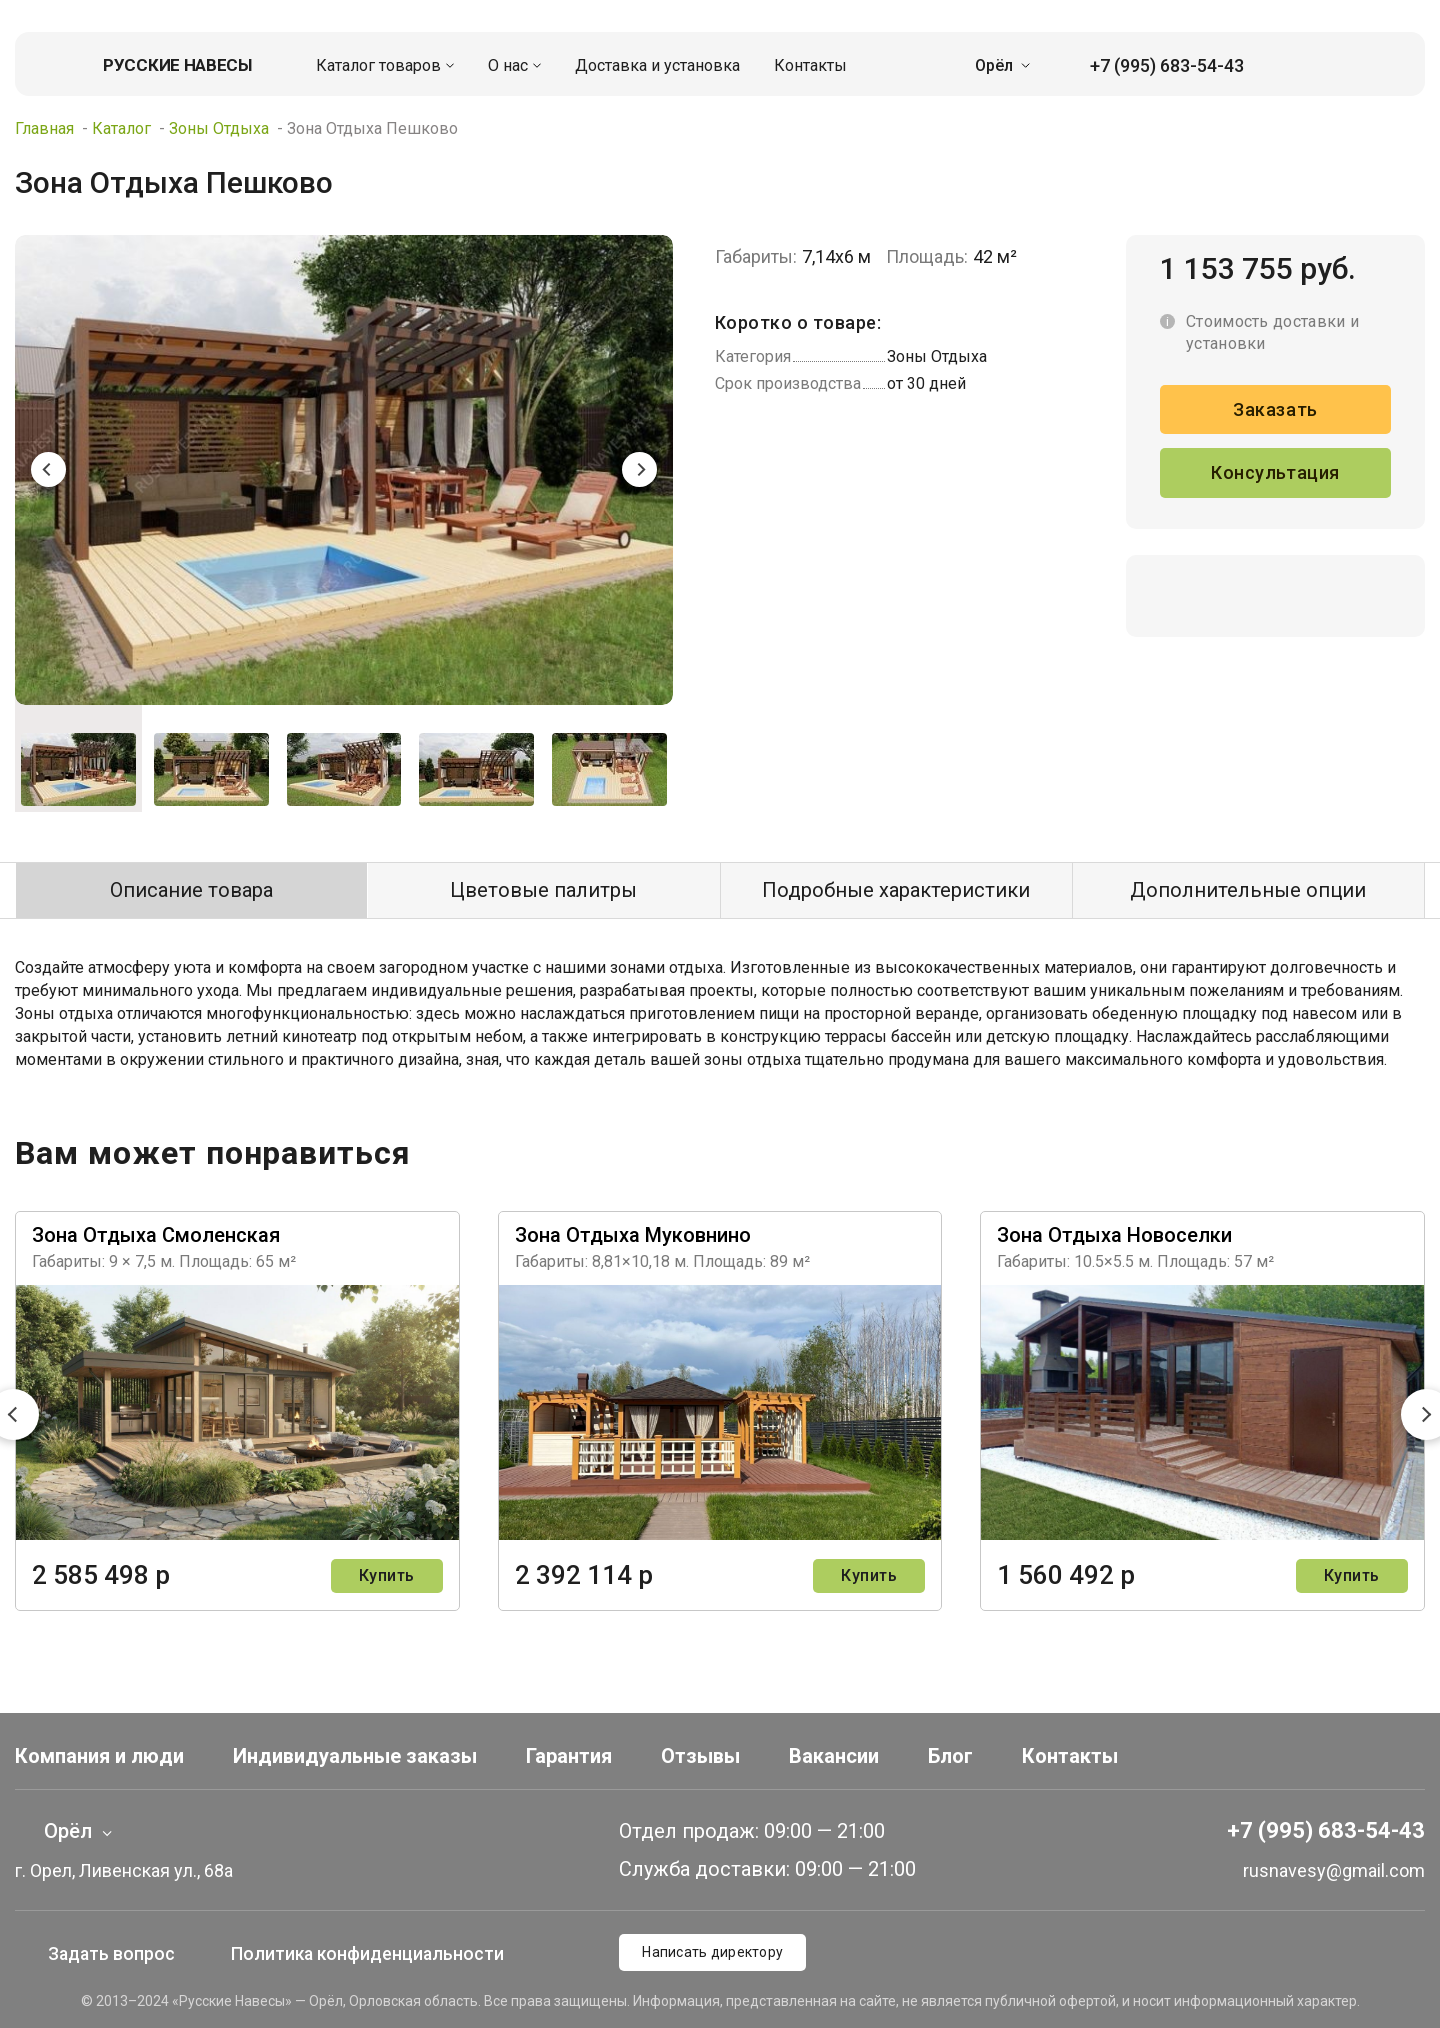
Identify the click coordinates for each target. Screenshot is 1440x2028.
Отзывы (700, 1756)
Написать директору (712, 1952)
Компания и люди (99, 1756)
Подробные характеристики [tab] (896, 890)
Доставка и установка (657, 65)
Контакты (810, 65)
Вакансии (834, 1756)
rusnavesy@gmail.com (1317, 1870)
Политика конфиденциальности (373, 1954)
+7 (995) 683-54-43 (1152, 65)
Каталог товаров (378, 65)
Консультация (1275, 473)
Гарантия (569, 1756)
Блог (950, 1756)
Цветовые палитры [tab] (543, 890)
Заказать (1275, 409)
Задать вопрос (96, 1954)
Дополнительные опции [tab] (1248, 890)
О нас (508, 65)
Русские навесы (177, 65)
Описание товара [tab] (191, 890)
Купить (387, 1575)
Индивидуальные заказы (355, 1756)
